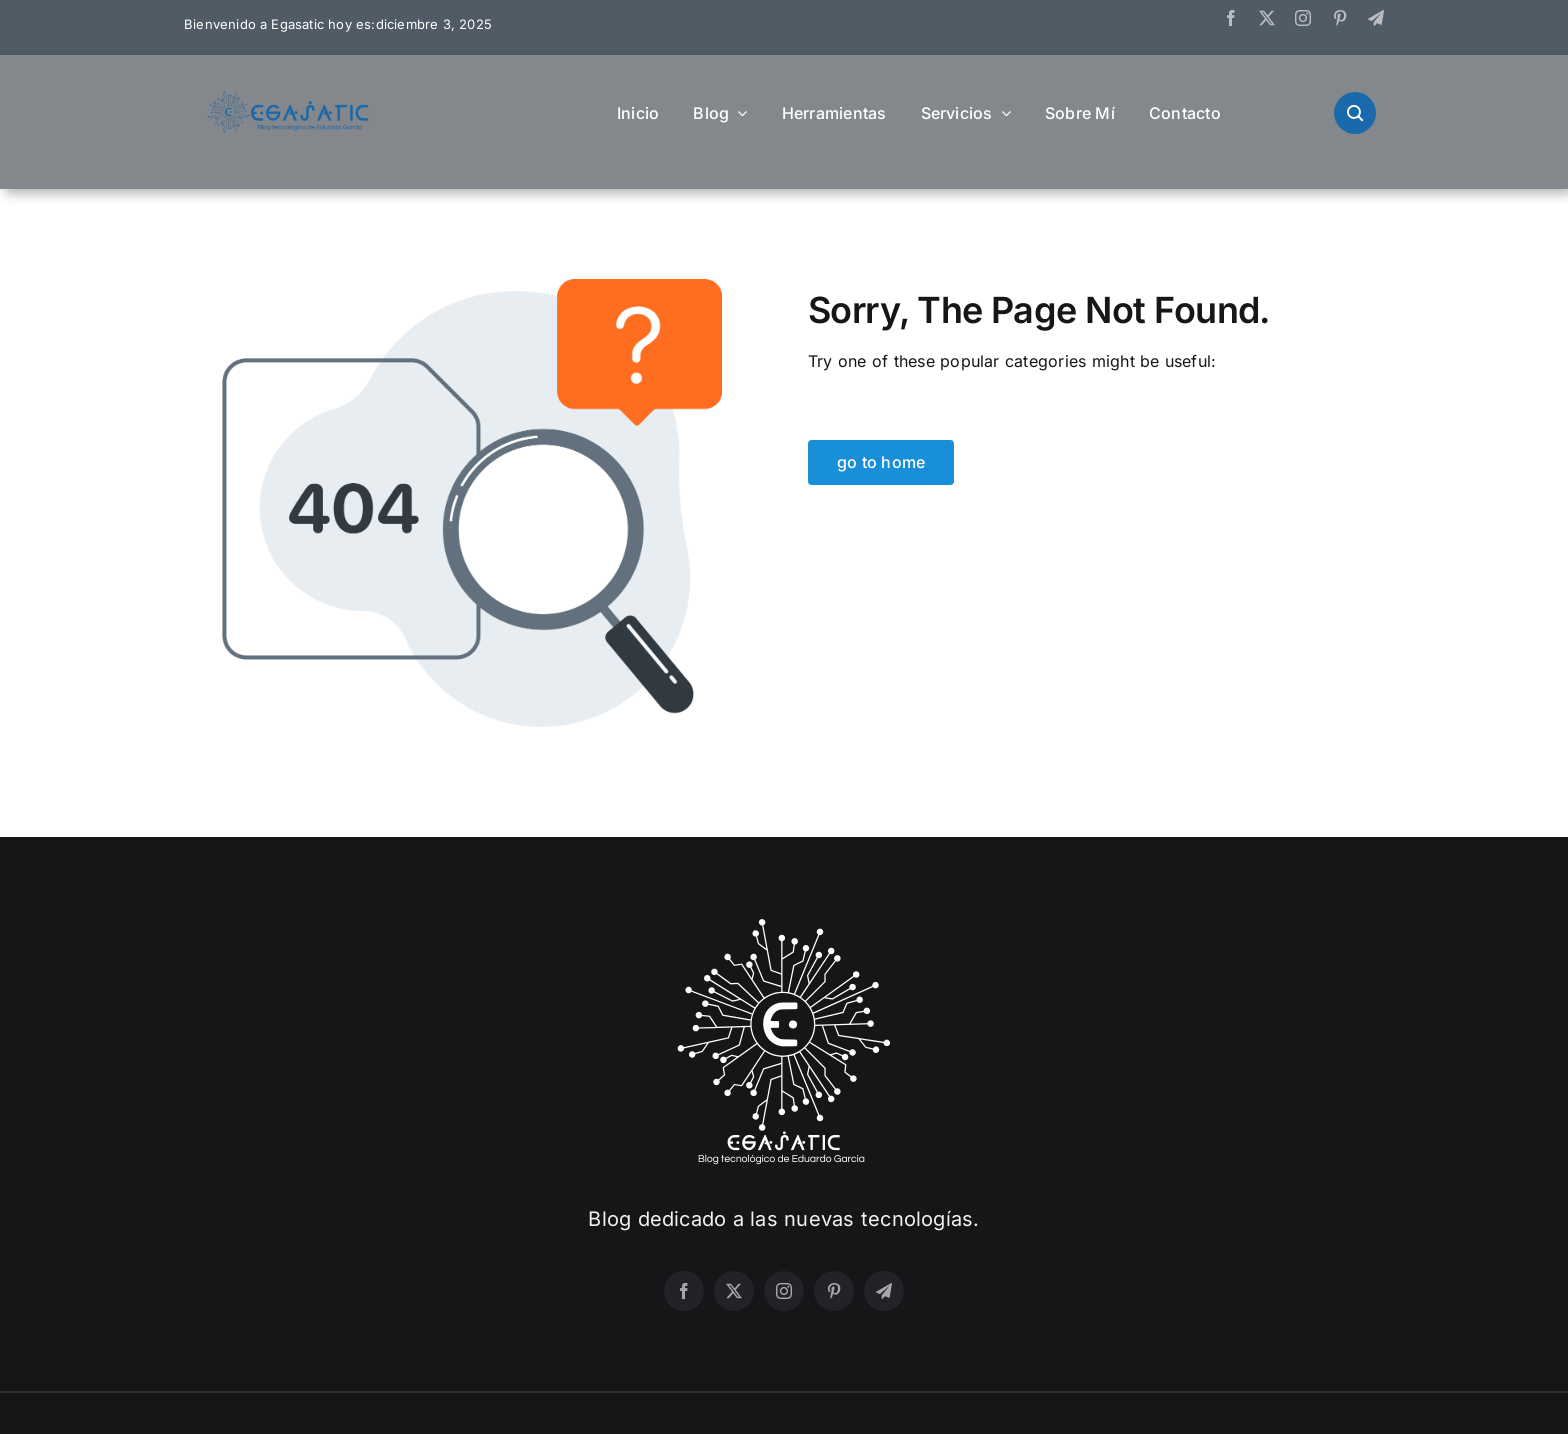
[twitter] (1267, 18)
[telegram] (1376, 18)
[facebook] (1231, 18)
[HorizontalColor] (289, 99)
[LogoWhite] (784, 925)
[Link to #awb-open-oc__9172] (1355, 113)
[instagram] (1303, 18)
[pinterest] (1340, 18)
